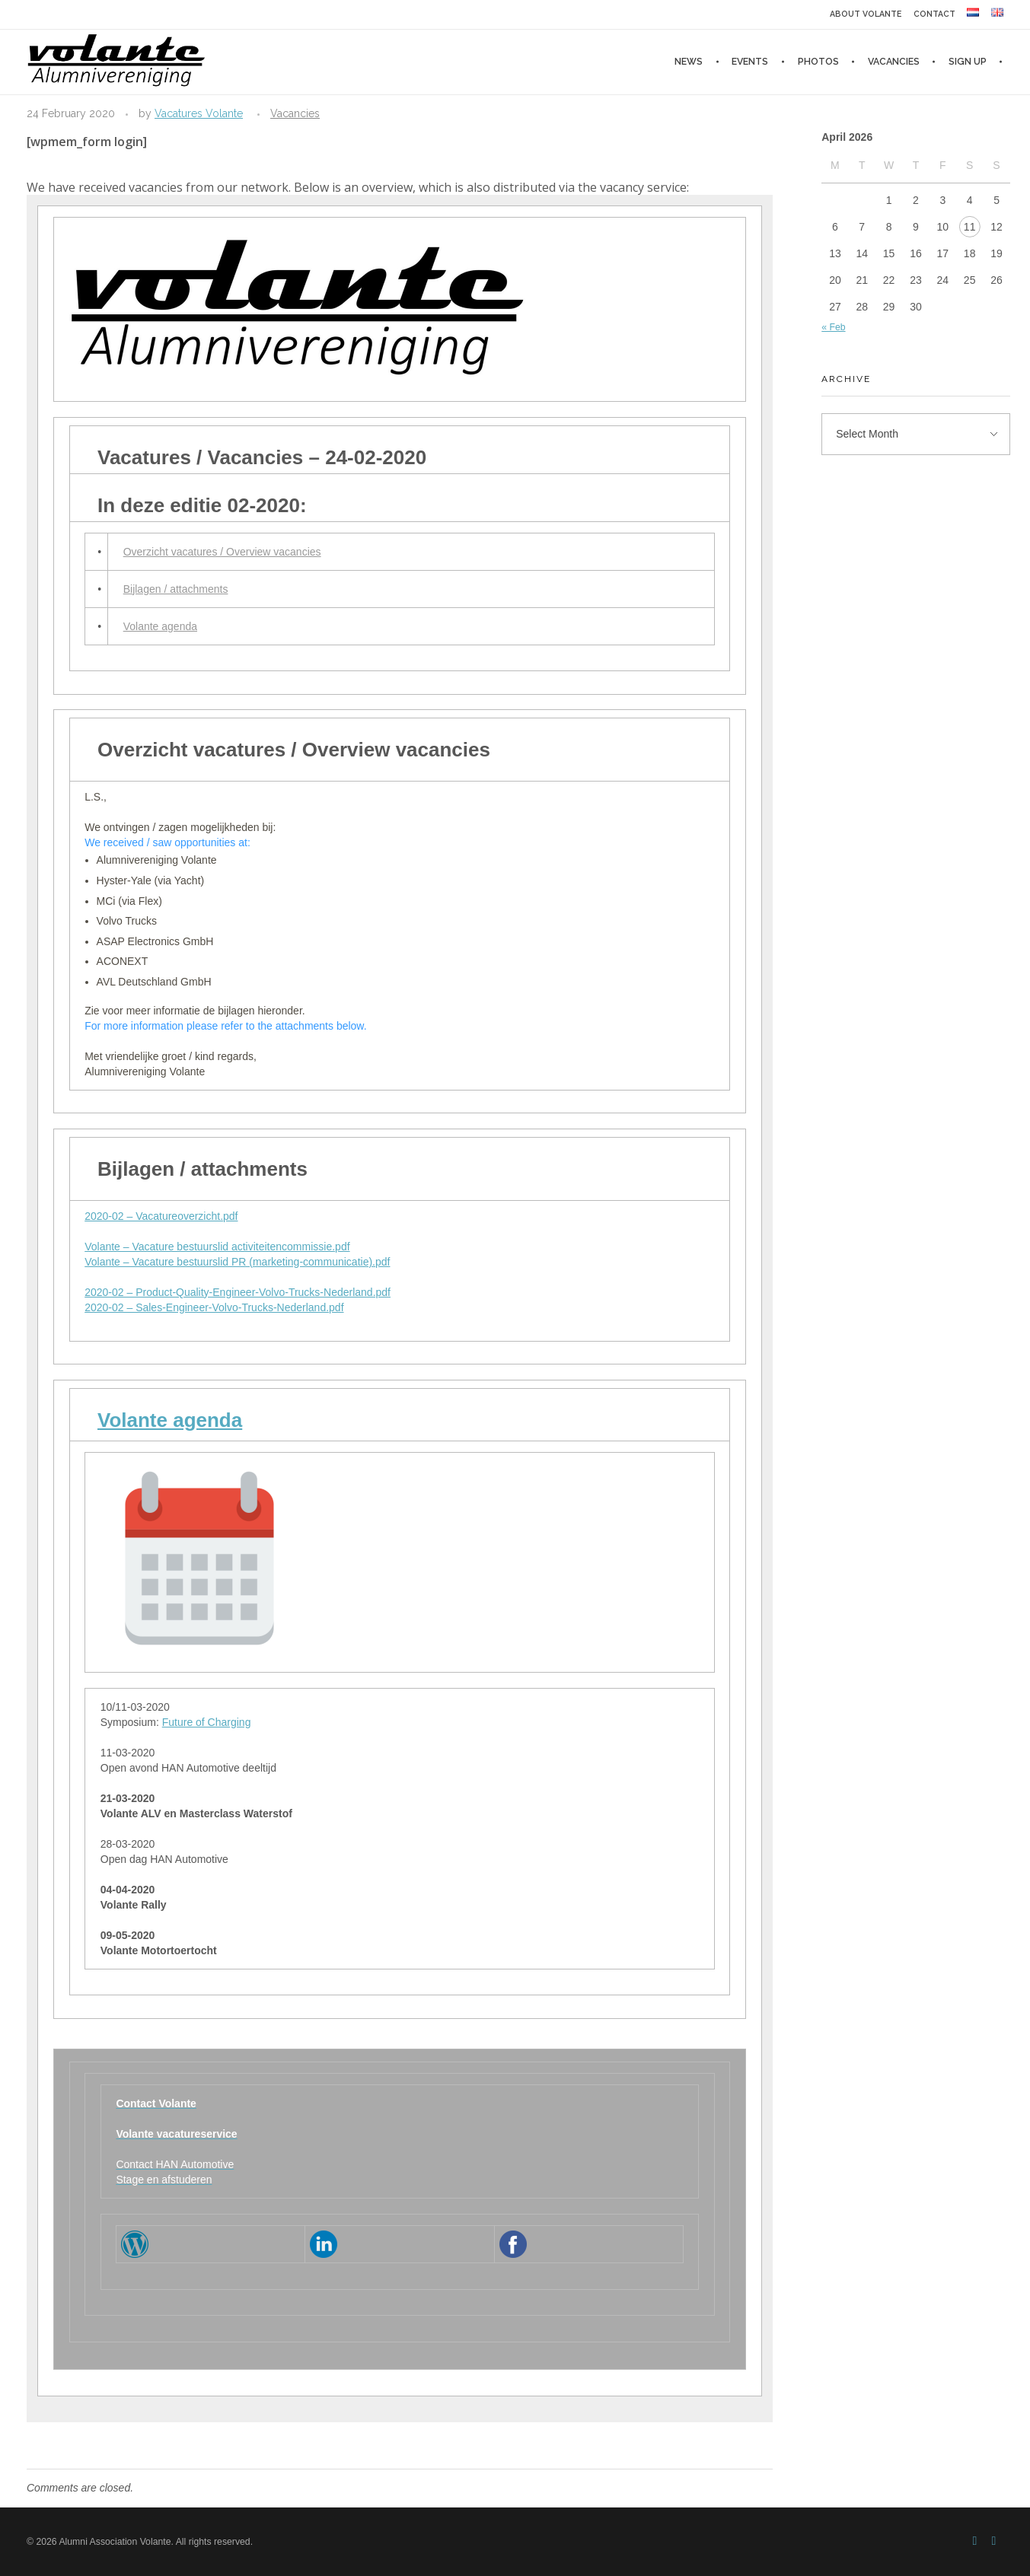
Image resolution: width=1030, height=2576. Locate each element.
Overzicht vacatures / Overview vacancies (222, 552)
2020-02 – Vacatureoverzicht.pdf (161, 1216)
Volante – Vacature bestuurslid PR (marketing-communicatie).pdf (237, 1262)
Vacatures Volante (199, 113)
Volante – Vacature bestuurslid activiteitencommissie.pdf (217, 1246)
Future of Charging (206, 1722)
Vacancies (295, 113)
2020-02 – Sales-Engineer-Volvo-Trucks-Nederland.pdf (214, 1307)
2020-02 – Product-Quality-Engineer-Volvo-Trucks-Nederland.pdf (238, 1292)
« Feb (833, 327)
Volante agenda (160, 626)
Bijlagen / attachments (175, 589)
